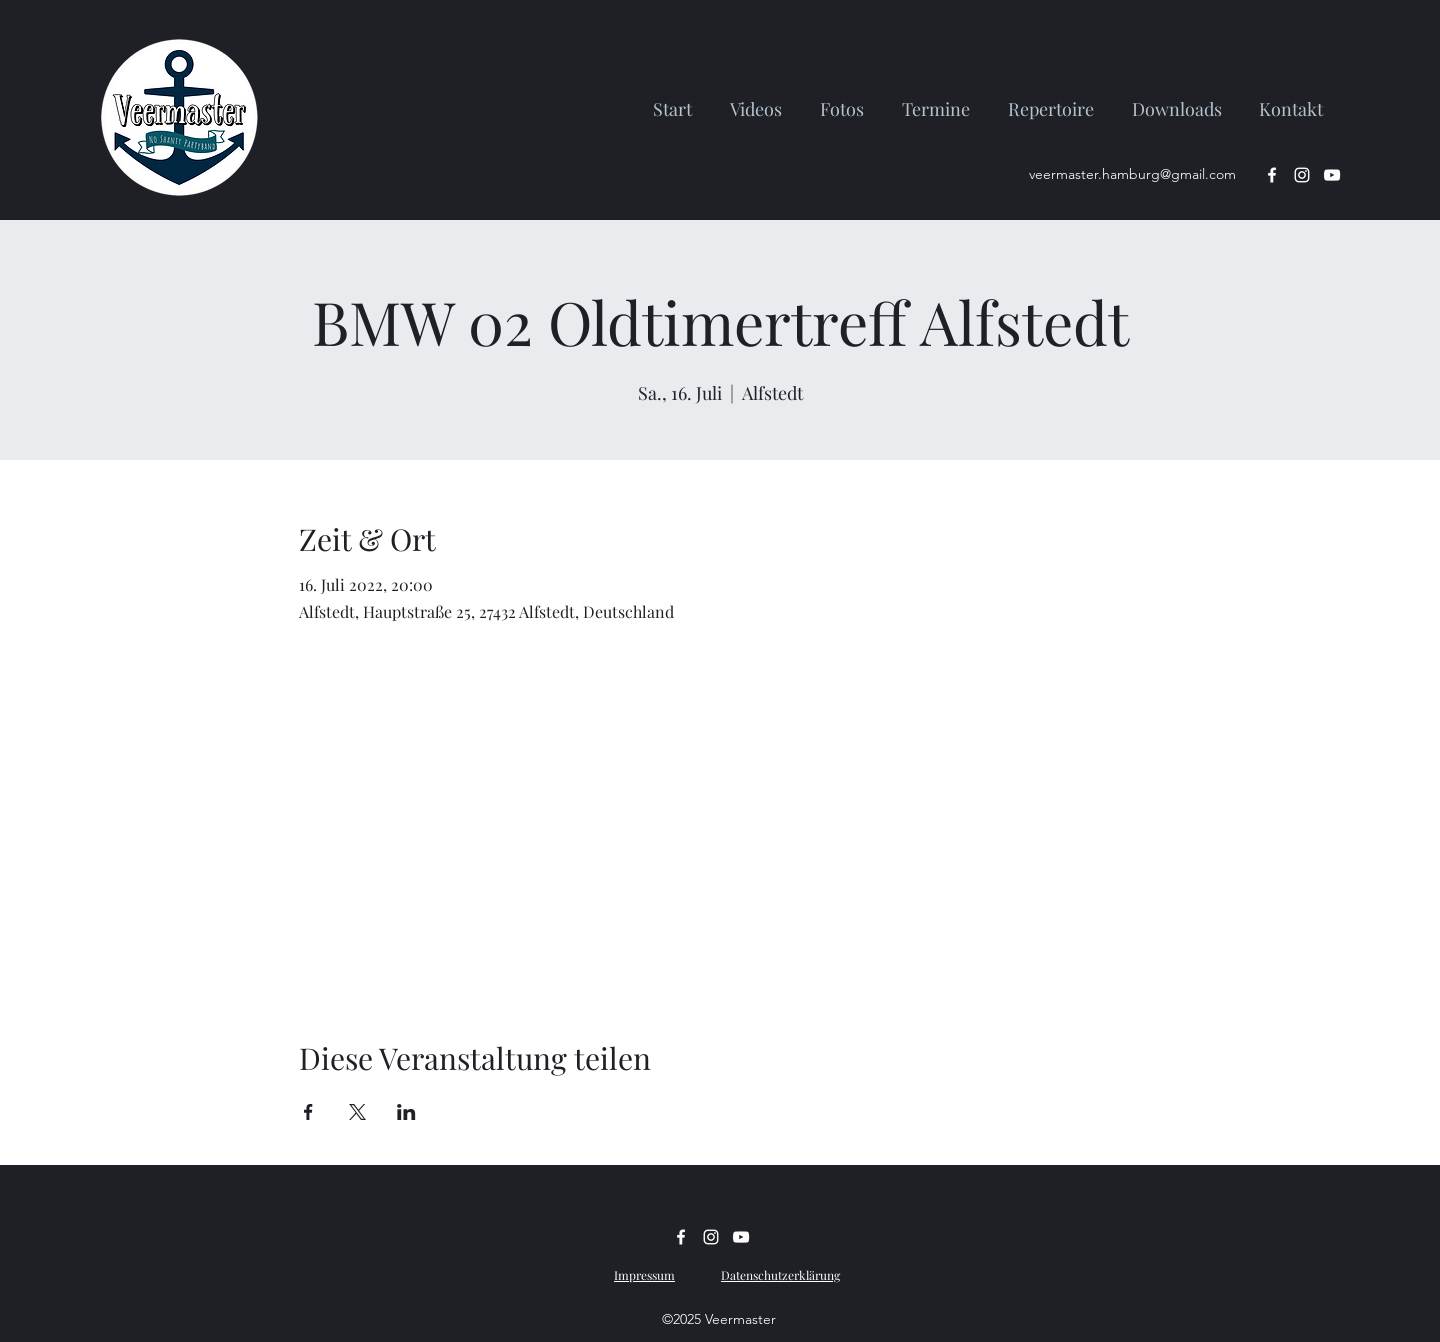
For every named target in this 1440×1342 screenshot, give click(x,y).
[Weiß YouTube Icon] (1332, 175)
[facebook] (1272, 175)
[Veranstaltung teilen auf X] (357, 1112)
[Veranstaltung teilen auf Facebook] (308, 1112)
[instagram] (1302, 175)
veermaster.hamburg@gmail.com (1132, 174)
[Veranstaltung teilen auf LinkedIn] (406, 1112)
